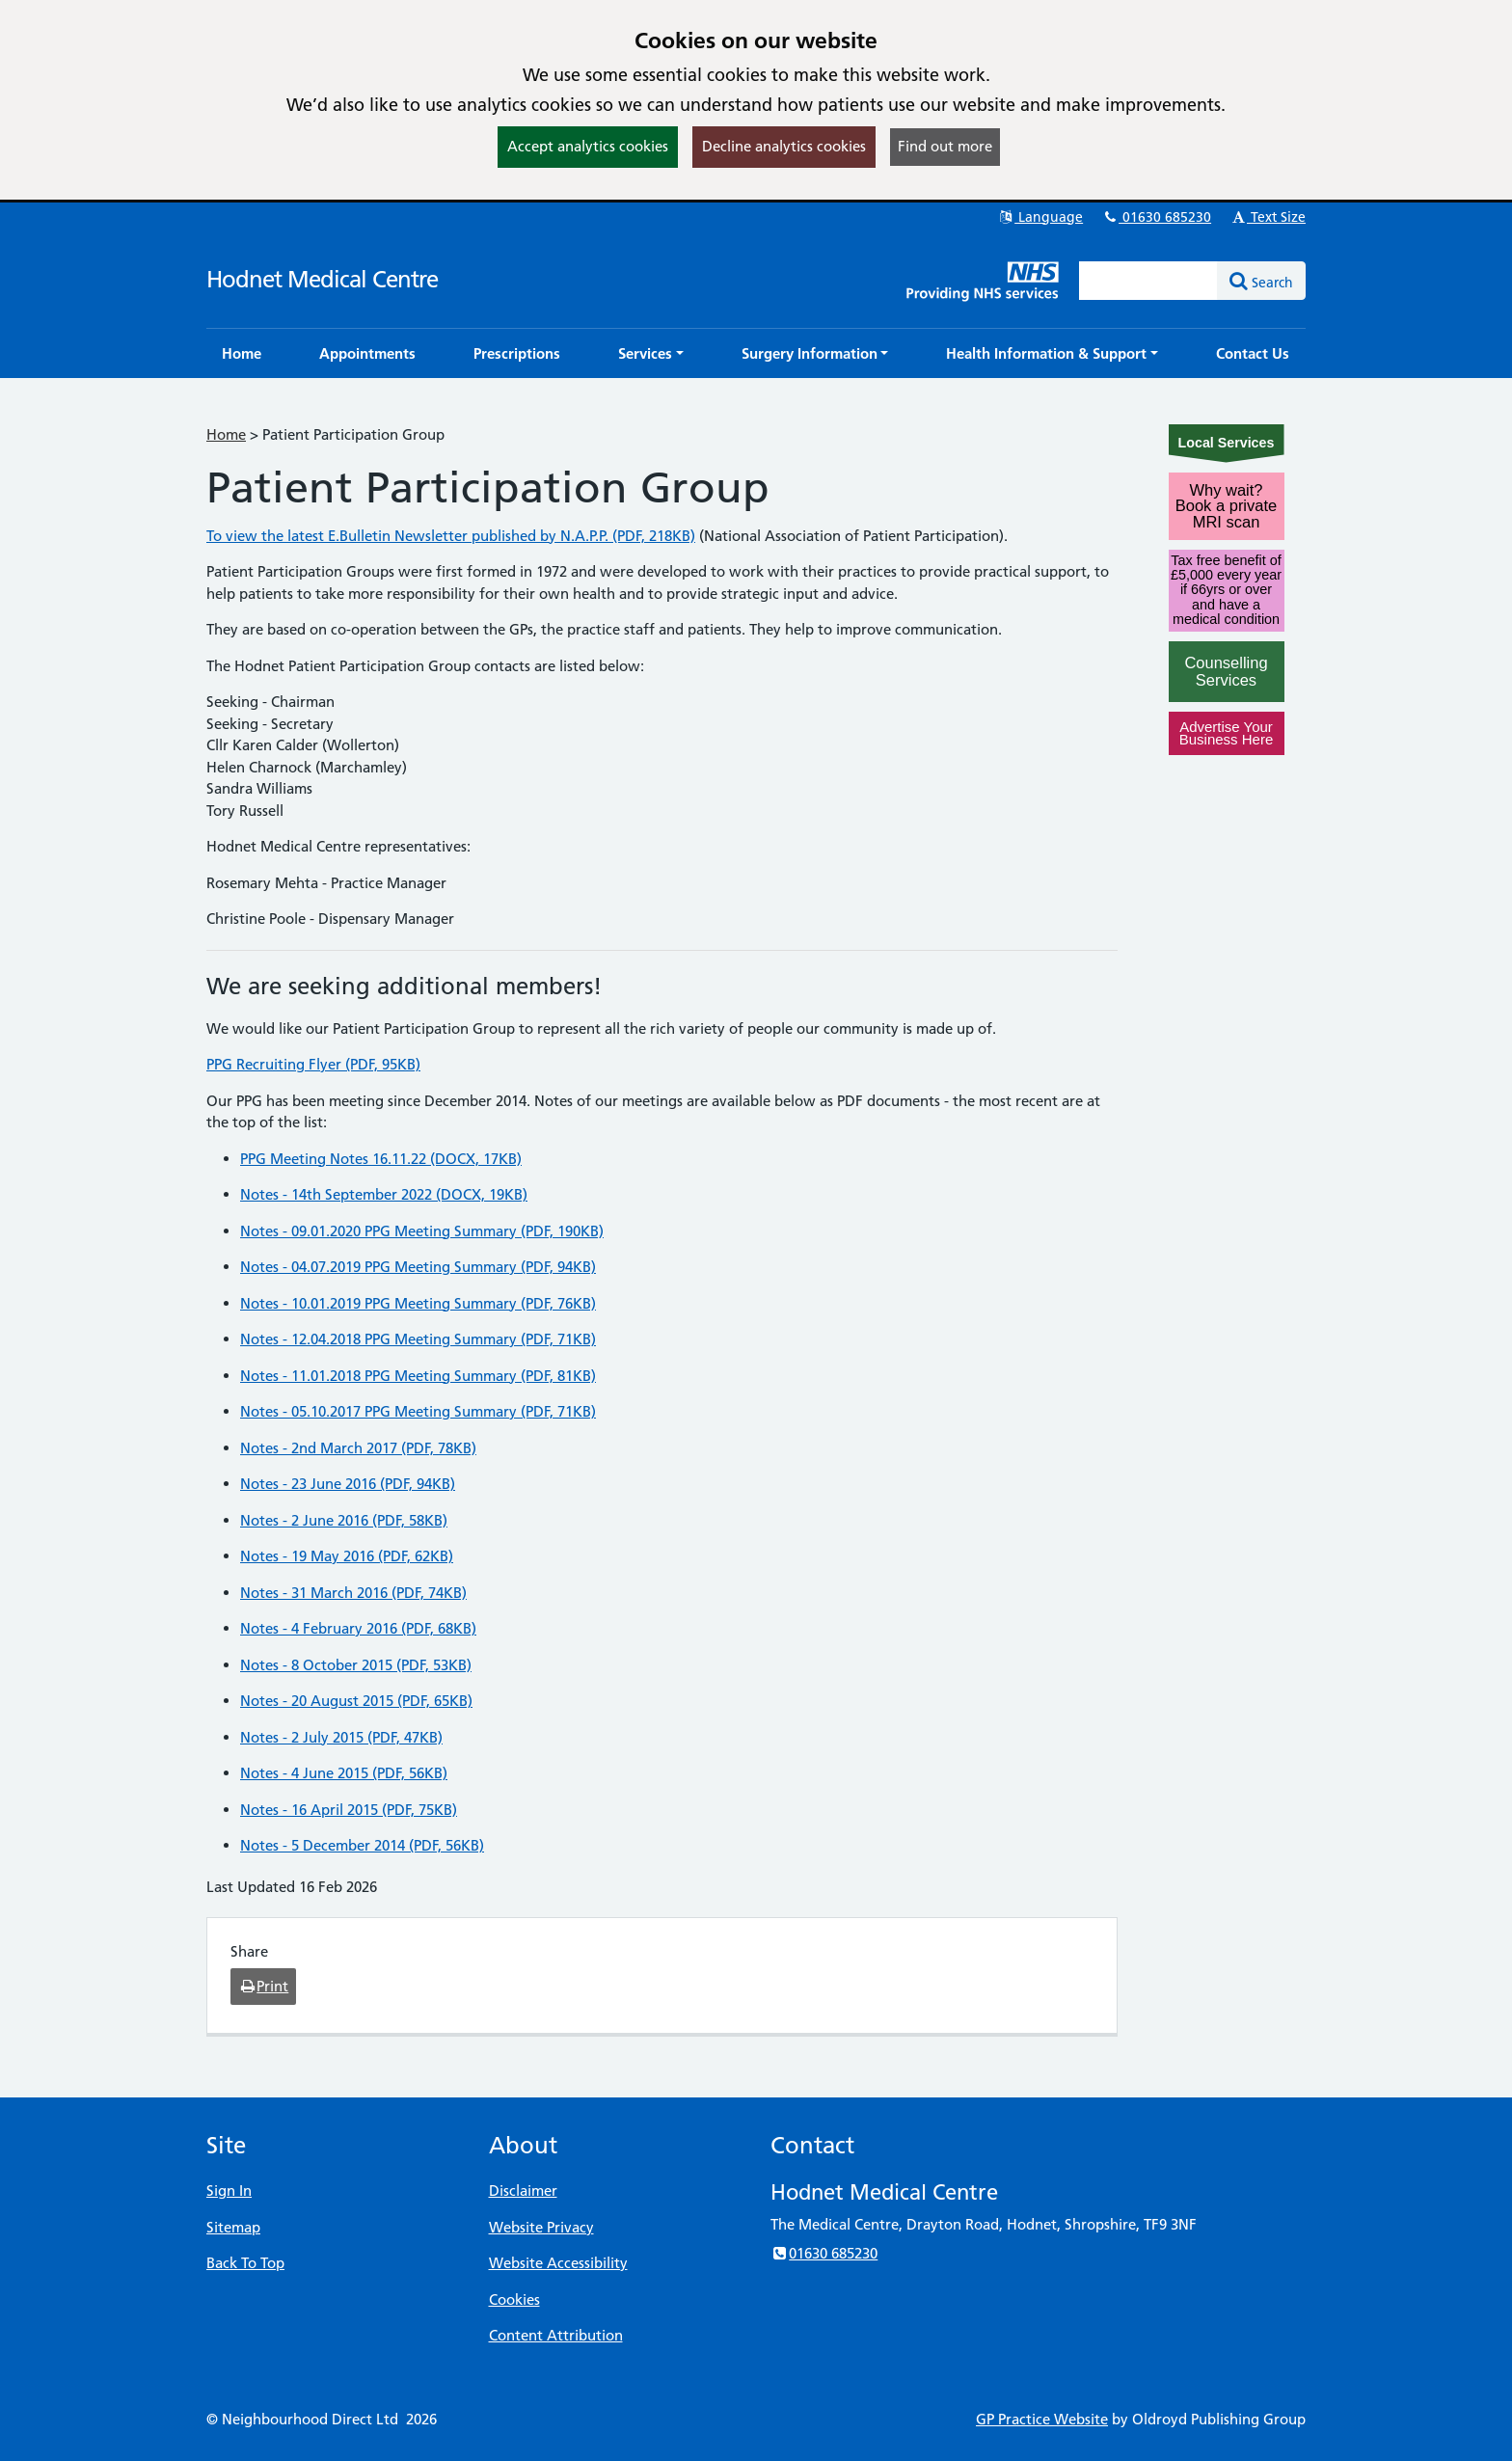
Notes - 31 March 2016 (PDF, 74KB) (353, 1592)
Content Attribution (556, 2335)
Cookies (514, 2299)
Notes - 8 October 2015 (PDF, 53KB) (356, 1665)
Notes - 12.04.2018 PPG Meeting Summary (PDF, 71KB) (418, 1339)
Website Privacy (541, 2227)
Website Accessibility (558, 2263)
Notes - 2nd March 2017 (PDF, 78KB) (358, 1448)
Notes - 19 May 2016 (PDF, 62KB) (346, 1556)
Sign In (229, 2190)
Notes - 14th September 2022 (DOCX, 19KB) (383, 1194)
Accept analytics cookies (587, 146)
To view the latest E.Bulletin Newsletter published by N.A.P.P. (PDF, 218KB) (450, 536)
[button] (651, 353)
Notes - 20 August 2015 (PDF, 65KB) (356, 1700)
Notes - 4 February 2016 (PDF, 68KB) (358, 1628)
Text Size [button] (1267, 217)
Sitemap (233, 2227)
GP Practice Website (1042, 2419)
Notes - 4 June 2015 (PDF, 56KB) (343, 1773)
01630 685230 (1156, 217)
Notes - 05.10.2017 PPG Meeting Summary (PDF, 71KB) (418, 1411)
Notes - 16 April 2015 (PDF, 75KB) (348, 1809)
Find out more (945, 146)
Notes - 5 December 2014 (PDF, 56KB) (362, 1845)
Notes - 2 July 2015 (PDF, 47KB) (341, 1737)
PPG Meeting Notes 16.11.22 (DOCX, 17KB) (381, 1158)
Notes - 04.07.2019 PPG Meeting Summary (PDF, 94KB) (418, 1267)
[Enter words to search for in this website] (1148, 280)
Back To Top (245, 2263)
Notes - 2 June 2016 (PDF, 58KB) (343, 1520)
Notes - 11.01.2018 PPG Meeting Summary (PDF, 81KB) (418, 1375)
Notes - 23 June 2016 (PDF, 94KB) (347, 1483)
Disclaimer (523, 2190)
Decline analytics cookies (784, 146)
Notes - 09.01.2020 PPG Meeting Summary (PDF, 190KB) (422, 1231)
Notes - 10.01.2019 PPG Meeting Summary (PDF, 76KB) (418, 1303)
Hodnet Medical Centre (322, 279)
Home (226, 434)
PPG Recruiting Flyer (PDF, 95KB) (313, 1064)
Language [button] (1040, 217)
